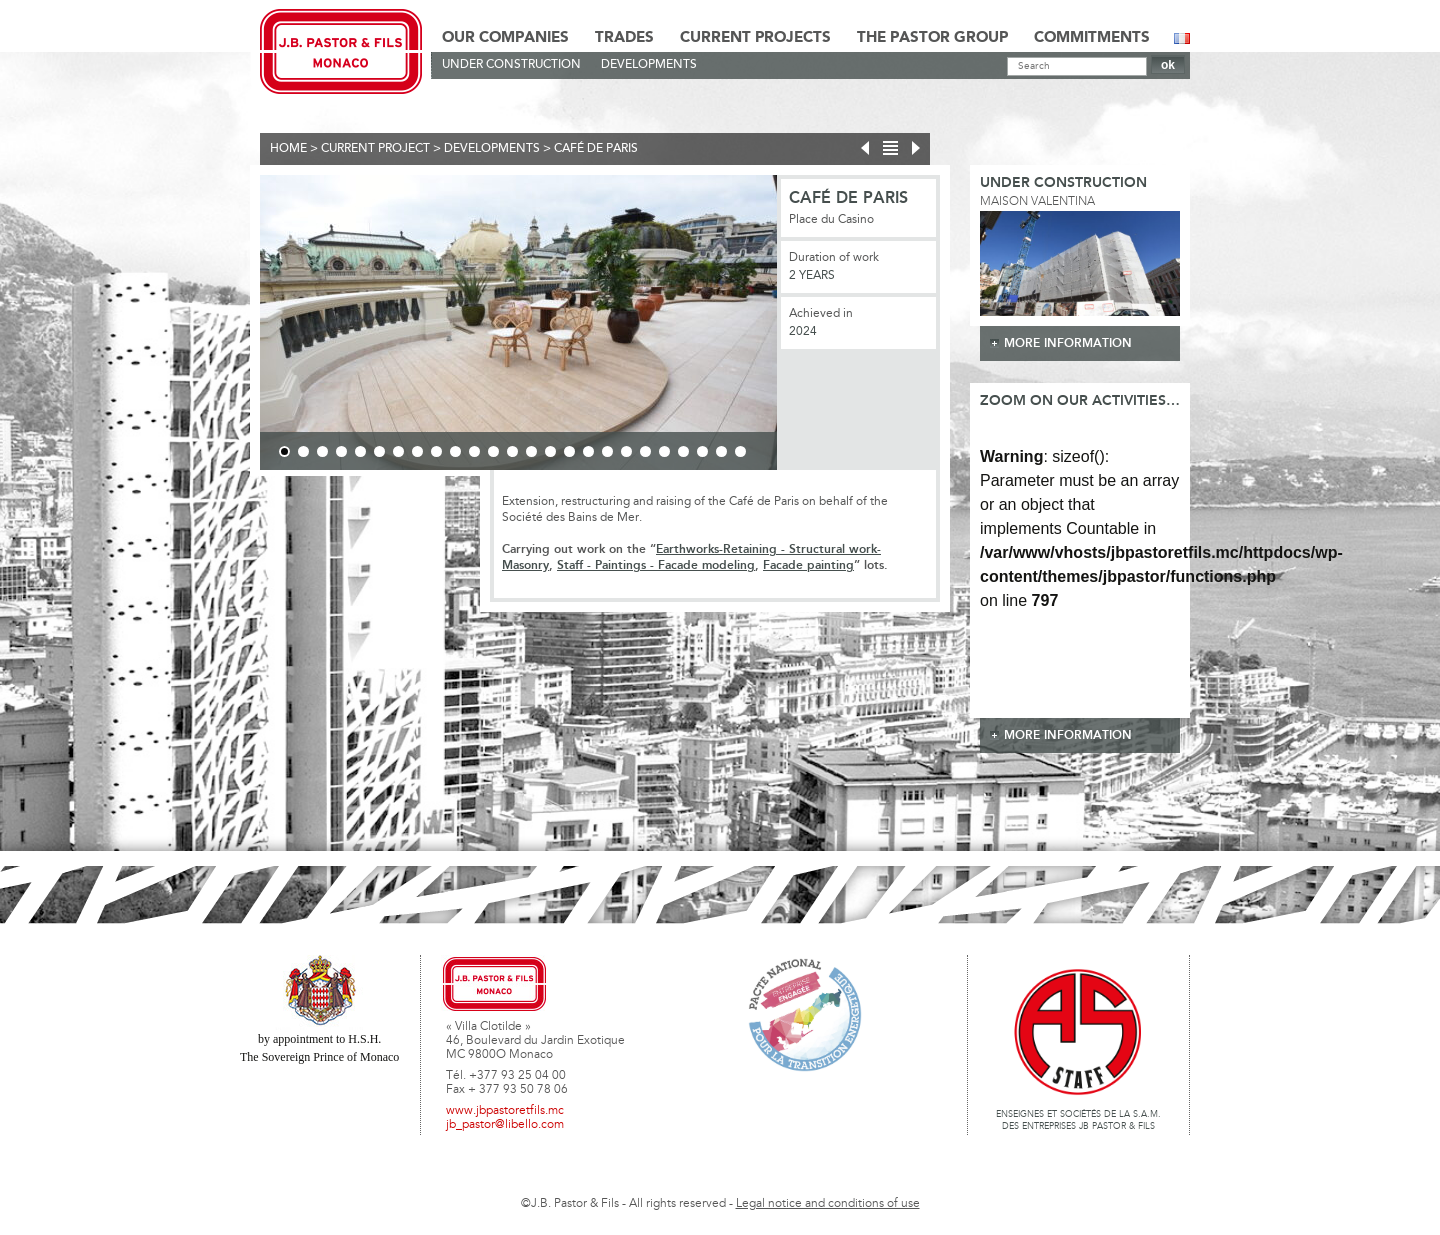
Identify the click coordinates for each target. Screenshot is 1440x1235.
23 (702, 451)
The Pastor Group (932, 38)
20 (645, 451)
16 (569, 451)
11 (474, 451)
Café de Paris (596, 149)
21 (664, 451)
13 (512, 451)
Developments (649, 65)
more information (1068, 343)
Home (288, 149)
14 (531, 451)
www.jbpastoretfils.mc (505, 1111)
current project (375, 149)
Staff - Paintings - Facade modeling (656, 565)
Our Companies (505, 38)
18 (607, 451)
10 (455, 451)
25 (740, 451)
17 (588, 451)
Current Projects (755, 38)
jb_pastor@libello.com (505, 1125)
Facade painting (808, 565)
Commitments (1092, 38)
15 (550, 451)
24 (721, 451)
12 (493, 451)
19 (626, 451)
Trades (624, 38)
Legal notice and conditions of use (828, 1204)
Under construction (511, 65)
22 (683, 451)
